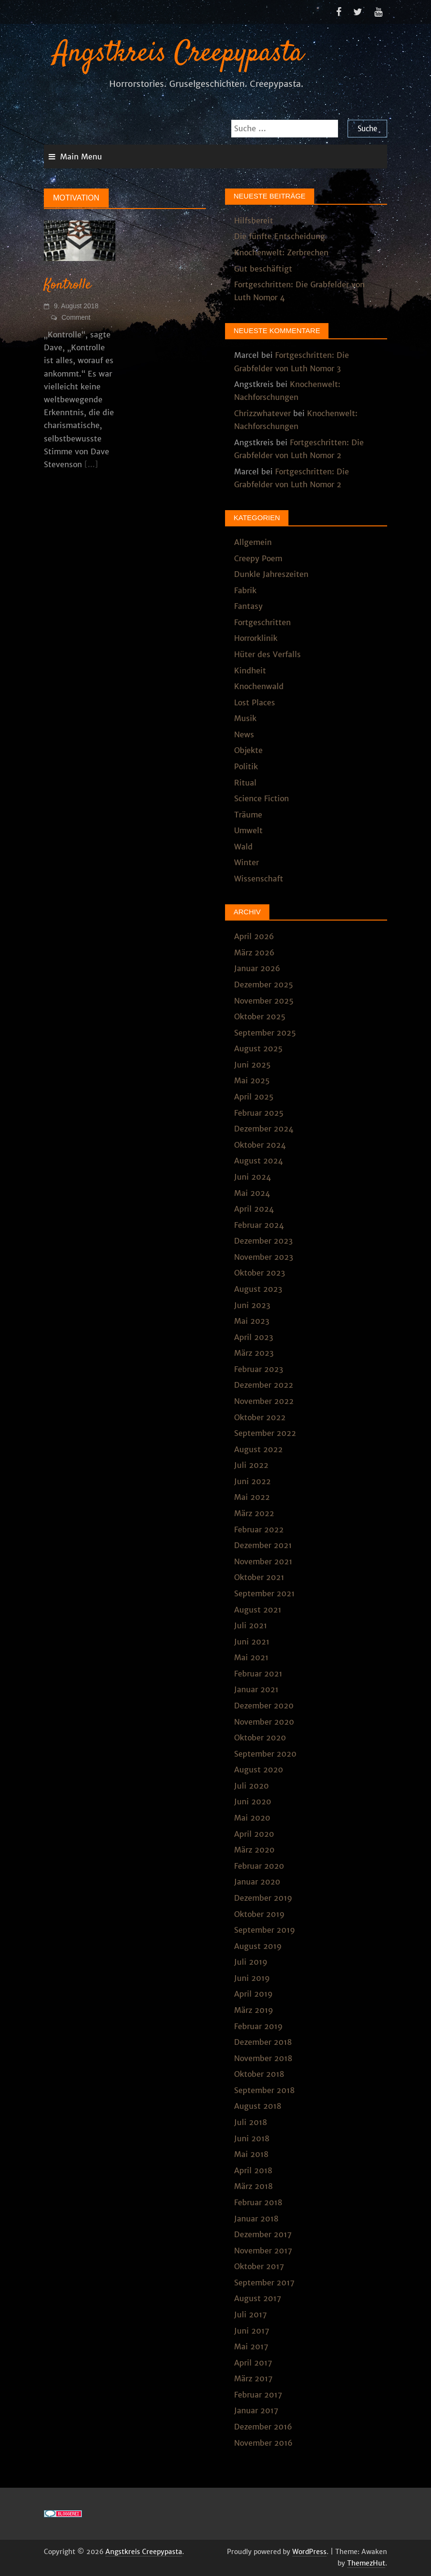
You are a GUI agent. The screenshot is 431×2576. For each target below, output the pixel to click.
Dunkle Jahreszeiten (271, 574)
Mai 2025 (252, 1080)
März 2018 (253, 2186)
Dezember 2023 (263, 1241)
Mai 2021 (251, 1657)
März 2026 (254, 952)
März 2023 (254, 1353)
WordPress (309, 2551)
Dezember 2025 (263, 984)
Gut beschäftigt (263, 268)
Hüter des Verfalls (267, 654)
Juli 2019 (250, 1962)
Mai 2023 (251, 1321)
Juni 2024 (252, 1177)
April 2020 (254, 1834)
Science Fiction (261, 798)
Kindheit (250, 670)
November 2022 (264, 1401)
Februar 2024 (259, 1225)
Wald (243, 846)
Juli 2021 (250, 1625)
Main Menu (81, 156)
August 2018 (257, 2106)
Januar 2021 (256, 1689)
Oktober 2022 (260, 1417)
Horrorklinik (255, 638)
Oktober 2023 (259, 1273)
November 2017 (263, 2250)
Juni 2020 (252, 1801)
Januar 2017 (256, 2410)
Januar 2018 (256, 2218)
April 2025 (254, 1096)
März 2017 (253, 2378)
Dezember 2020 (264, 1705)
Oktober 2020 (260, 1737)
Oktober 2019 (259, 1914)
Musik (245, 718)
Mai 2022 (252, 1497)
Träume (248, 814)
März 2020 (254, 1849)
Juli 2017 (250, 2314)
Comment (76, 317)
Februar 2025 (259, 1113)
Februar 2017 (258, 2394)
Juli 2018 (250, 2122)
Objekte (248, 750)
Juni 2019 (252, 1978)
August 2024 (258, 1160)
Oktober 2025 (260, 1016)
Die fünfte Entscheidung (279, 236)
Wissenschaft (258, 878)
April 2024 (254, 1209)
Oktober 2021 (259, 1577)
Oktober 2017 (259, 2266)
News (244, 734)
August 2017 (257, 2298)
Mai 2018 (251, 2154)
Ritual (245, 782)
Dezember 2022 (263, 1385)
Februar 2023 (258, 1369)
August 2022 (258, 1449)
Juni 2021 (251, 1641)
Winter (246, 862)
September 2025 (265, 1032)
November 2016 (263, 2443)
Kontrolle (67, 285)
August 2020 (258, 1769)
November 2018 (263, 2058)
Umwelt (248, 830)
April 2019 (253, 1994)
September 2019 (264, 1930)
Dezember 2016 (263, 2426)
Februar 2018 (258, 2202)
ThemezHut (366, 2563)
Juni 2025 (252, 1064)
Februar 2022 (259, 1529)
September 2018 (264, 2090)
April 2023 (253, 1337)
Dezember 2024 (263, 1128)
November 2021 (263, 1561)
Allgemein (253, 542)
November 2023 (263, 1257)
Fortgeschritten (262, 622)
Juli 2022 (251, 1465)
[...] (91, 464)
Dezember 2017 (263, 2234)
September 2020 (265, 1754)
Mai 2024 (252, 1193)
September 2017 (264, 2282)
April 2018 (253, 2170)
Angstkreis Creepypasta (178, 53)
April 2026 (254, 936)
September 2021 (264, 1593)
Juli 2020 (251, 1786)
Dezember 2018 (263, 2042)
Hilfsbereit (253, 220)
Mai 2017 (251, 2346)
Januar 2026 (257, 968)
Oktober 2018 (259, 2074)
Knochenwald (259, 686)
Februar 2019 (258, 2026)
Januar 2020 (257, 1881)
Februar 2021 (258, 1673)
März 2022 (254, 1513)
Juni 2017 (251, 2330)
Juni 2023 (252, 1305)
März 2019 (253, 2010)
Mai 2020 (252, 1817)
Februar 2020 (259, 1866)
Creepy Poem (258, 558)
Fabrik (245, 590)
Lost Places (254, 702)
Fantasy (248, 606)
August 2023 (258, 1289)
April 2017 (253, 2362)
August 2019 (258, 1946)
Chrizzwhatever (262, 413)
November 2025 (264, 1000)
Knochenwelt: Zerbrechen (281, 252)
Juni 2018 (251, 2138)
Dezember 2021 (263, 1545)
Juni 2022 (252, 1481)
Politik (246, 766)
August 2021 (257, 1609)
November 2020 (264, 1722)
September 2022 (265, 1433)
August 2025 (258, 1048)
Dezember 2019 (263, 1898)
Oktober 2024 (260, 1145)
